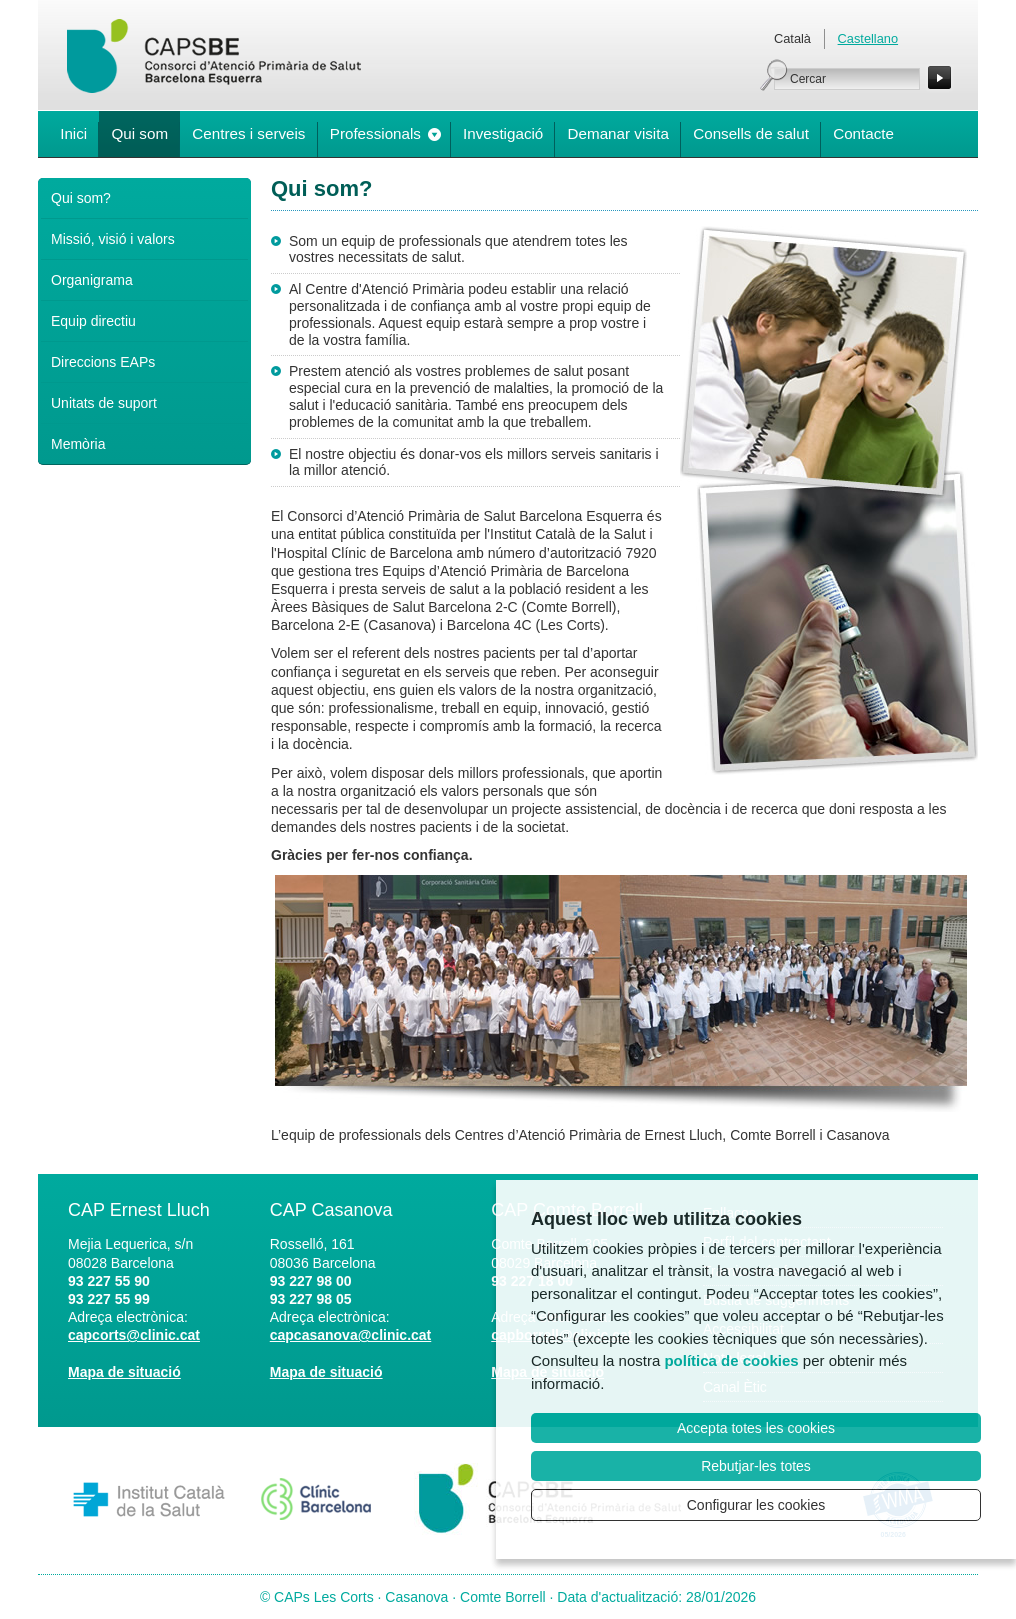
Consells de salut (751, 133)
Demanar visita (618, 133)
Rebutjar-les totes (756, 1466)
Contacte (863, 133)
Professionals (375, 133)
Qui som (139, 133)
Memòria (78, 444)
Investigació (503, 133)
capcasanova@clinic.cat (351, 1335)
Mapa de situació (124, 1372)
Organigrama (92, 280)
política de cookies (731, 1360)
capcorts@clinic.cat (134, 1335)
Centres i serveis (248, 133)
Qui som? (81, 198)
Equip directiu (93, 321)
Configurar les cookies (756, 1505)
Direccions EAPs (103, 362)
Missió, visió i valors (113, 239)
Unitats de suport (104, 403)
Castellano (868, 38)
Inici (73, 133)
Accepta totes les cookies (756, 1428)
